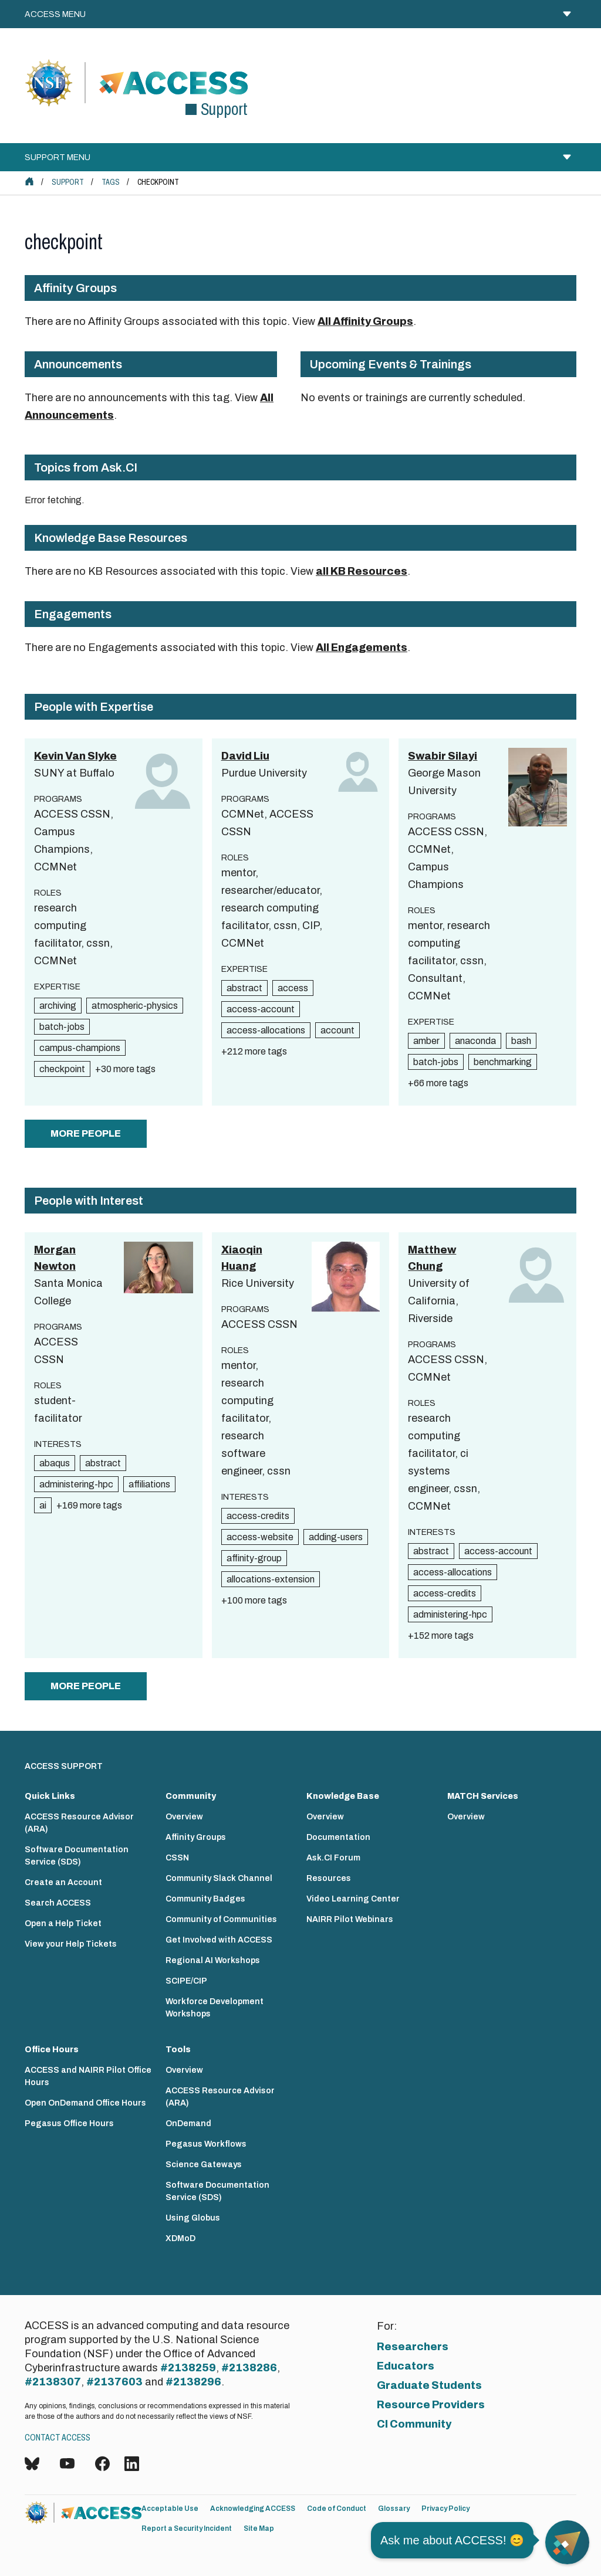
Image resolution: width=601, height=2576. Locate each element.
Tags (111, 182)
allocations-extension (271, 1579)
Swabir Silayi (442, 756)
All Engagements (361, 647)
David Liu (245, 756)
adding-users (336, 1537)
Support (68, 182)
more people (85, 1133)
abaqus (54, 1463)
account (337, 1030)
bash (521, 1041)
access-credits (258, 1516)
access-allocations (266, 1030)
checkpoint (62, 1069)
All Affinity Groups (365, 321)
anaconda (475, 1041)
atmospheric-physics (135, 1006)
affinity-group (254, 1558)
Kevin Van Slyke (75, 756)
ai (42, 1505)
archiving (57, 1006)
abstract (244, 988)
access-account (261, 1009)
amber (426, 1041)
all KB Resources (361, 571)
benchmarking (503, 1062)
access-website (260, 1537)
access (293, 988)
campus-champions (79, 1048)
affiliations (149, 1484)
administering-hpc (76, 1484)
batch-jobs (62, 1027)
